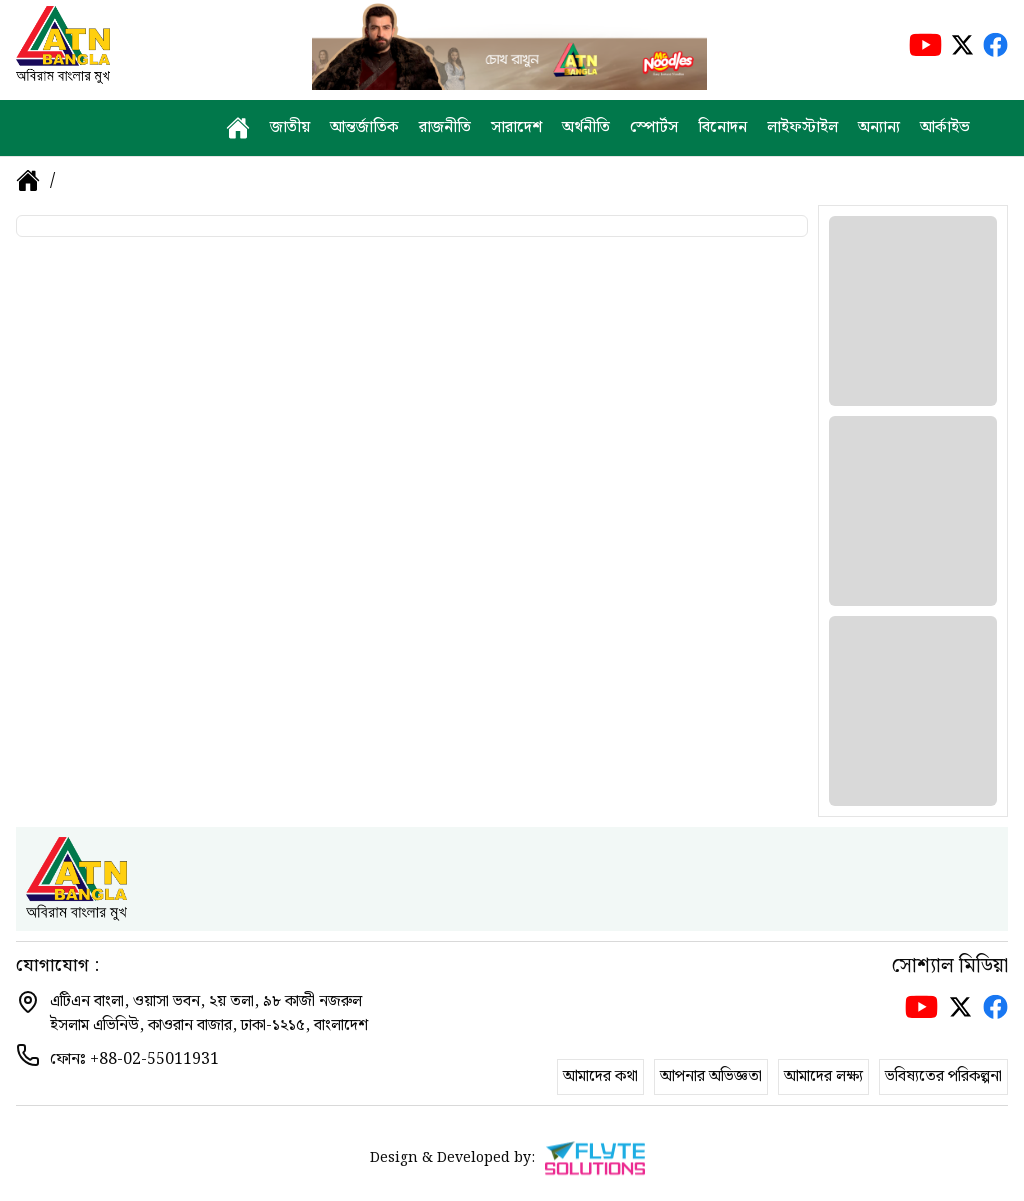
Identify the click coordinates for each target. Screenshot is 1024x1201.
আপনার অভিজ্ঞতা (711, 1076)
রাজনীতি (445, 128)
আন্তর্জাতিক (364, 128)
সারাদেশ (516, 128)
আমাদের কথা (600, 1076)
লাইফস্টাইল (802, 128)
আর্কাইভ (945, 128)
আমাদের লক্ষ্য (823, 1076)
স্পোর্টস (654, 128)
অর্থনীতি (586, 128)
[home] (238, 128)
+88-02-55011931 (154, 1059)
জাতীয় (290, 128)
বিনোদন (722, 128)
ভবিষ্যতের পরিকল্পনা (943, 1076)
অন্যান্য (879, 128)
